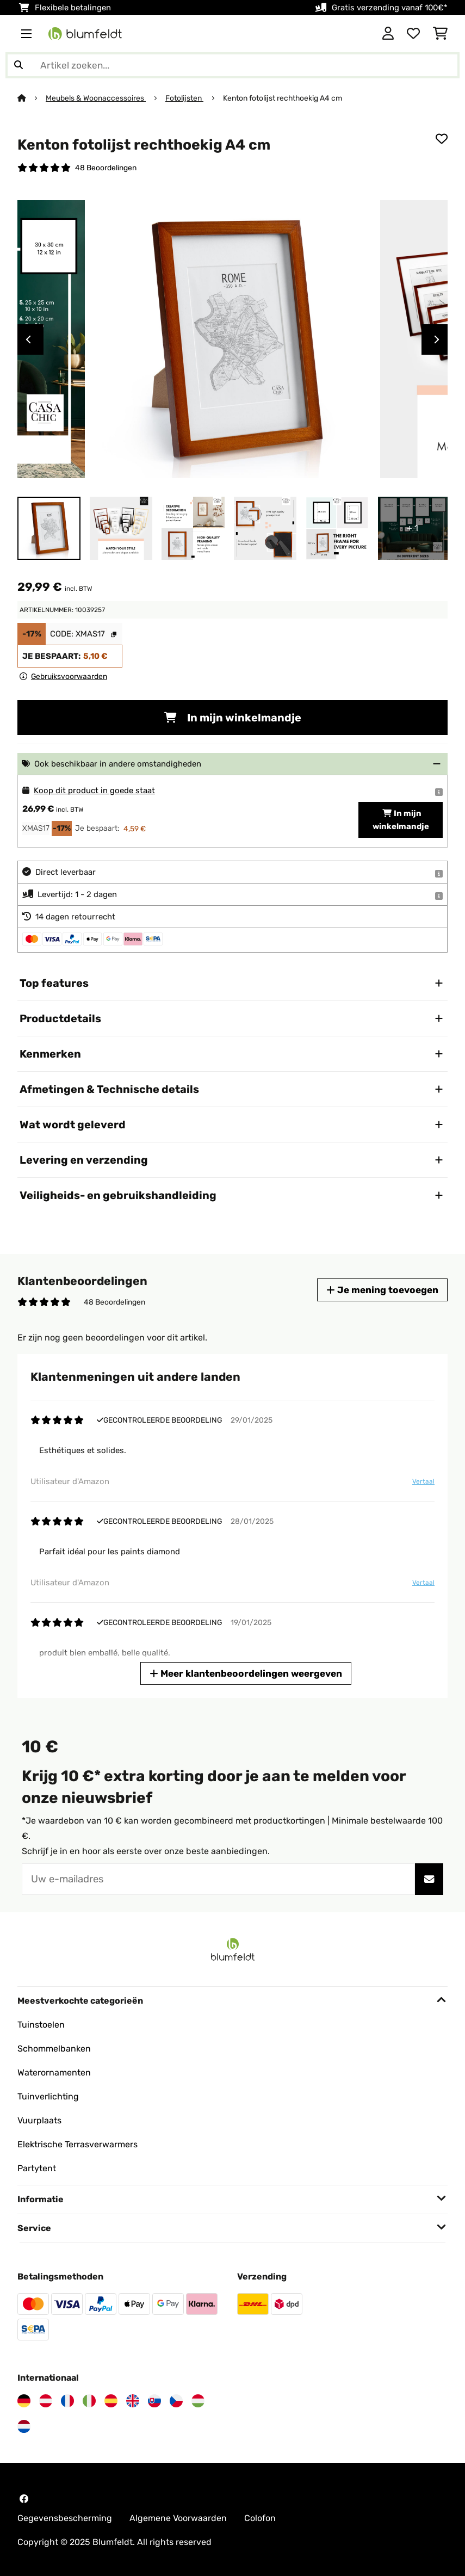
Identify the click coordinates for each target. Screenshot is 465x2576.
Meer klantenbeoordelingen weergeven (246, 1673)
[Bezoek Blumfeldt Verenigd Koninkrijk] (132, 2400)
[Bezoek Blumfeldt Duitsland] (23, 2400)
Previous (28, 339)
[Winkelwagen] (440, 34)
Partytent (36, 2168)
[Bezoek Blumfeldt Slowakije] (154, 2400)
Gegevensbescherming (64, 2518)
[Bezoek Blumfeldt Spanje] (110, 2400)
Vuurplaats (39, 2120)
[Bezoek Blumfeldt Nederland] (23, 2426)
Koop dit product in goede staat (94, 790)
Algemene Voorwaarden (178, 2518)
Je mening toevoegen (382, 1289)
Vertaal (423, 1481)
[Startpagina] (31, 98)
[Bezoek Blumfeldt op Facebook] (23, 2499)
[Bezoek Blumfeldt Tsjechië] (176, 2400)
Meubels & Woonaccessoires (96, 98)
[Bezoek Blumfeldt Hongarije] (197, 2400)
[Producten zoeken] (232, 65)
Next (436, 339)
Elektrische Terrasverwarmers (77, 2144)
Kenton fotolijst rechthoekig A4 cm (282, 98)
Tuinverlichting (48, 2096)
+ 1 (412, 528)
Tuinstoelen (41, 2024)
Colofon (260, 2518)
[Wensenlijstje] (413, 34)
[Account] (388, 34)
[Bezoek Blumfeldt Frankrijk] (67, 2400)
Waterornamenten (54, 2072)
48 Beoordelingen (106, 167)
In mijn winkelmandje (232, 717)
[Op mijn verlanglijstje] (442, 139)
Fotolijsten (184, 98)
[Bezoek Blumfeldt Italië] (89, 2400)
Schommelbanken (54, 2048)
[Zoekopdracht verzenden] (18, 65)
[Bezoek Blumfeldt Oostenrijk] (45, 2400)
